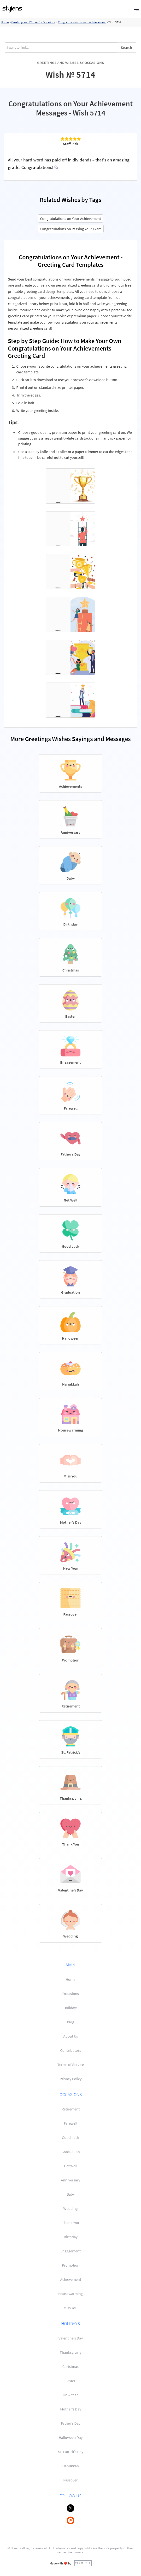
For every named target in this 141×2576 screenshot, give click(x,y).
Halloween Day (70, 2437)
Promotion (70, 2265)
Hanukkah (70, 2465)
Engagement (70, 2251)
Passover (70, 2480)
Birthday (70, 2236)
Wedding (70, 2208)
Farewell (70, 2123)
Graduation (70, 2151)
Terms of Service (70, 2064)
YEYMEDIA (83, 2563)
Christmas (70, 2366)
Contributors (70, 2050)
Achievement (70, 2279)
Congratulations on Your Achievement (82, 22)
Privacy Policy (71, 2078)
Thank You (70, 2222)
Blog (70, 2022)
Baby (71, 2194)
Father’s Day (70, 2423)
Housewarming (70, 2293)
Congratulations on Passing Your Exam (70, 228)
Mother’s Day (70, 2409)
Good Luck (70, 2137)
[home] (12, 9)
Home (5, 22)
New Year (70, 2394)
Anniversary (70, 2180)
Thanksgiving (70, 2352)
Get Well (70, 2165)
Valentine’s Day (71, 2338)
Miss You (70, 2307)
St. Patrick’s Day (70, 2451)
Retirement (71, 2109)
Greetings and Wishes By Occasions (33, 22)
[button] (136, 9)
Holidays (70, 2007)
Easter (70, 2380)
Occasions (70, 1993)
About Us (70, 2036)
